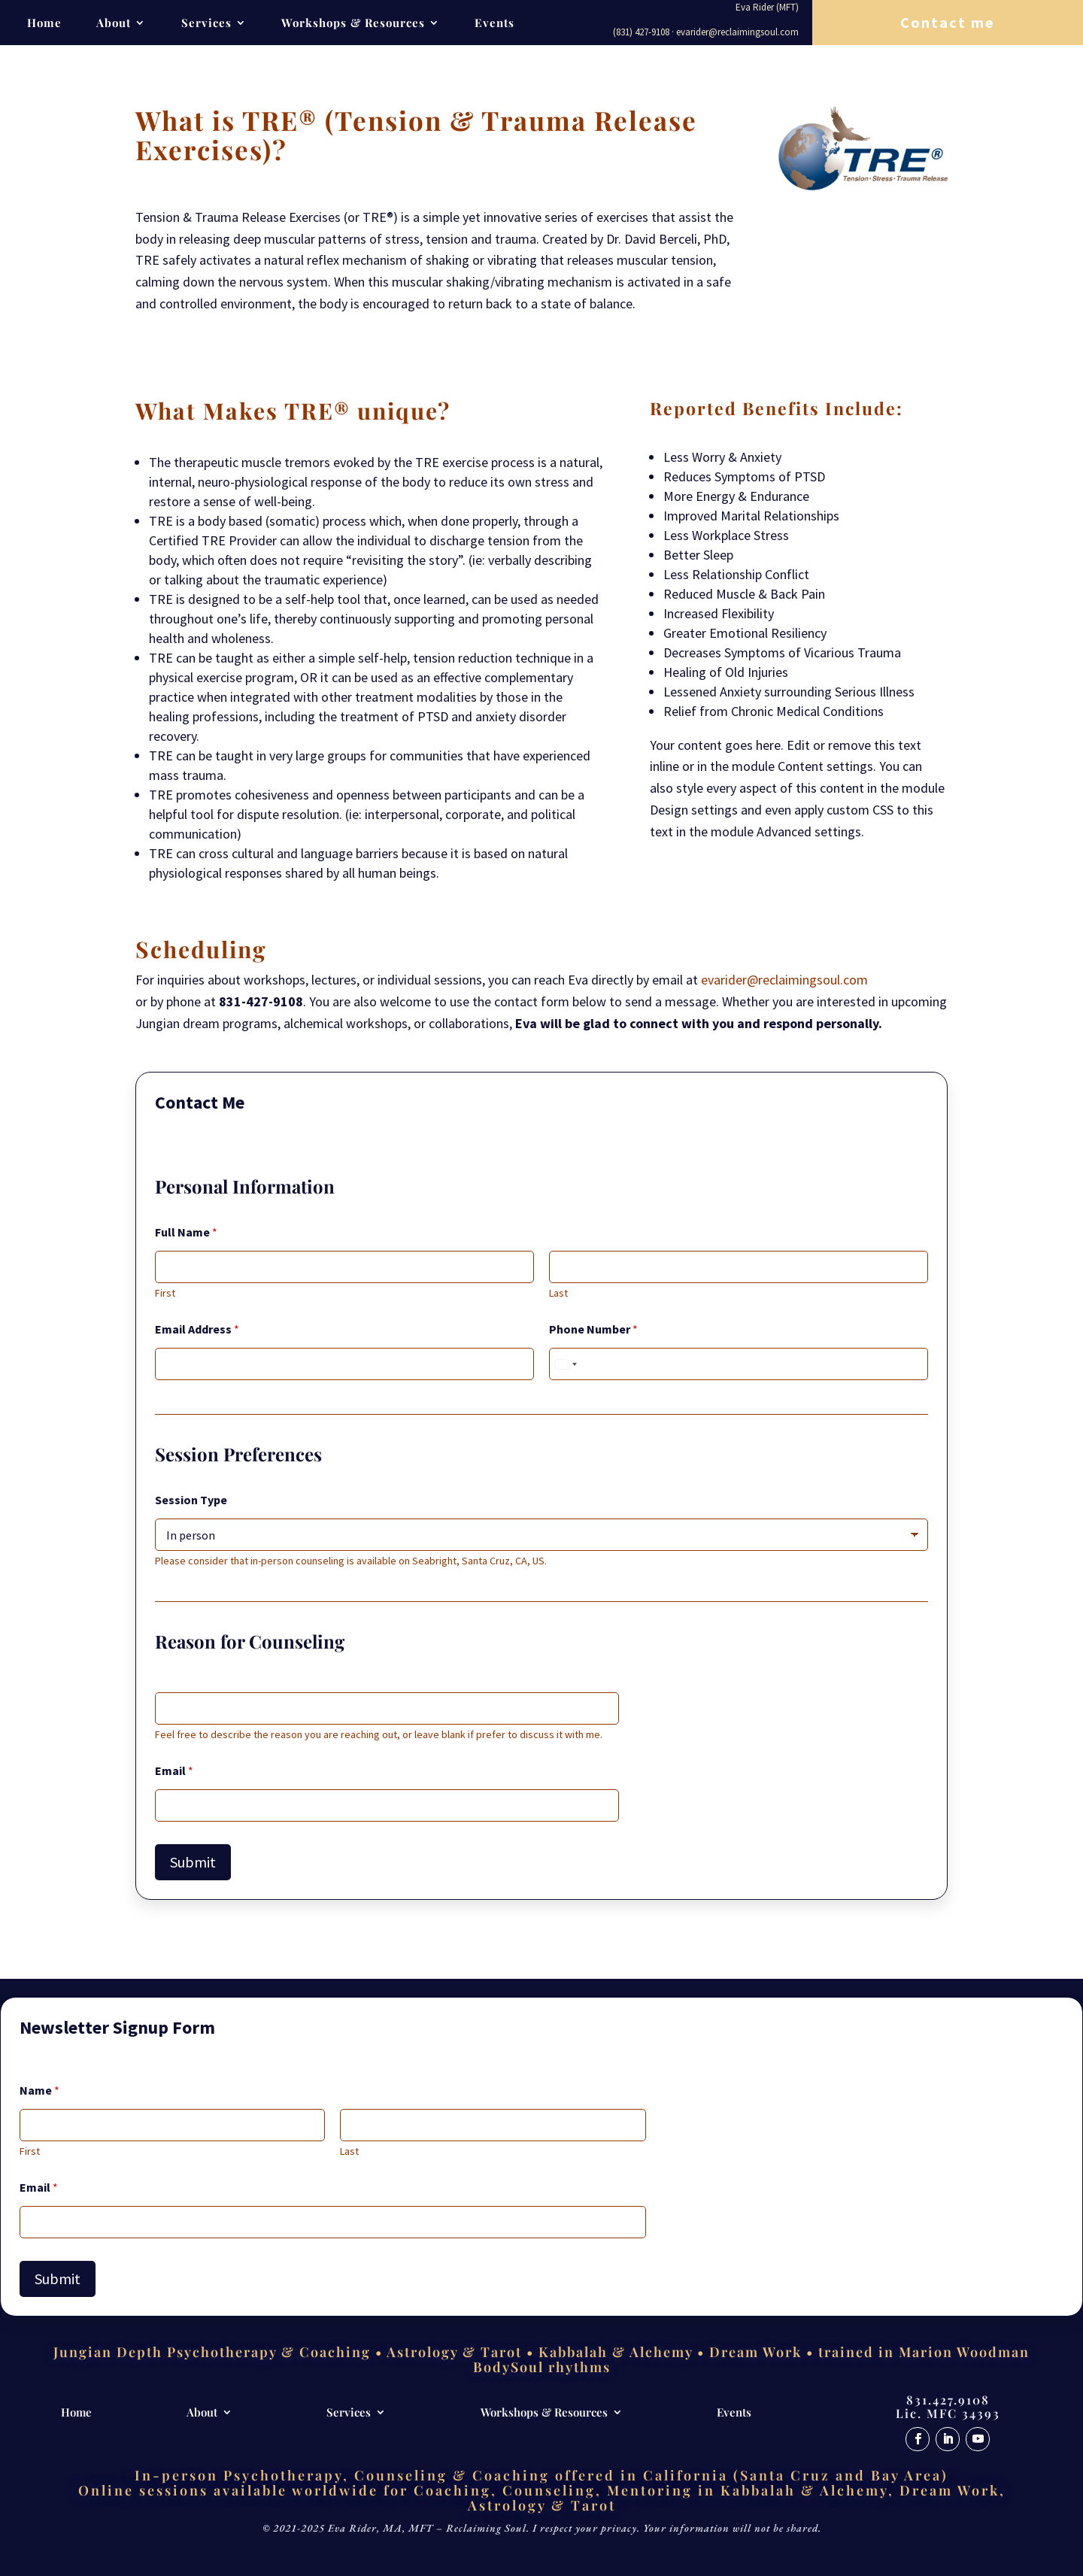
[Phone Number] (738, 1364)
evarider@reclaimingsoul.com (784, 979)
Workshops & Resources (353, 23)
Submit (193, 1861)
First (165, 1293)
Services (206, 23)
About (113, 23)
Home (44, 23)
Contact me (947, 22)
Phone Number (593, 1329)
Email (174, 1771)
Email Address (197, 1329)
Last (558, 1293)
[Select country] (565, 1364)
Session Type (191, 1500)
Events (494, 23)
